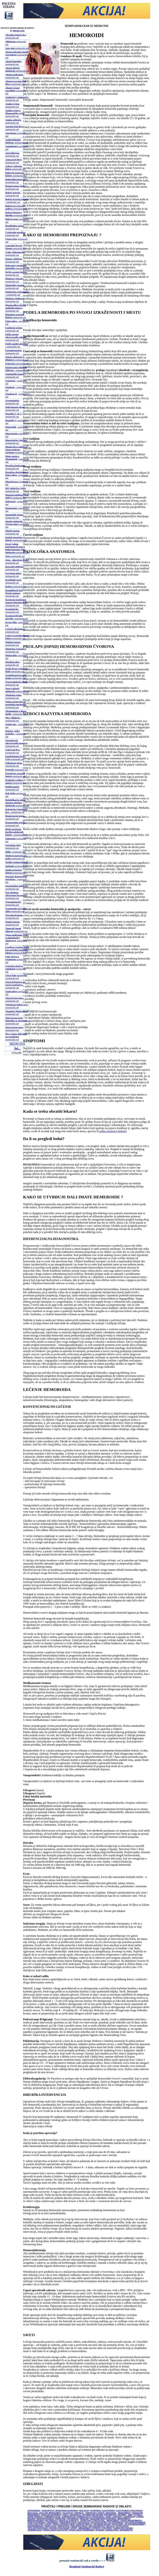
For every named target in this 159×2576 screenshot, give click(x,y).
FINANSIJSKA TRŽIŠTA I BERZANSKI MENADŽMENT (108, 2513)
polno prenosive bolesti (112, 1131)
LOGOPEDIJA (129, 2517)
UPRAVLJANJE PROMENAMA (81, 2530)
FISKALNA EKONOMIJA (51, 2515)
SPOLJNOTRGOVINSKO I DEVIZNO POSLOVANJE (48, 2528)
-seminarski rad (17, 48)
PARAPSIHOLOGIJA (68, 2522)
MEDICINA (17, 1043)
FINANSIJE (78, 2513)
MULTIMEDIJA (51, 2521)
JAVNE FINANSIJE (35, 2517)
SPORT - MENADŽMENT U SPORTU (86, 2528)
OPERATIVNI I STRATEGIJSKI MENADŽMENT (99, 2521)
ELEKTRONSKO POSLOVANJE (129, 2511)
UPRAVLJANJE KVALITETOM (55, 2530)
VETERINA (99, 2530)
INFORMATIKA (110, 2515)
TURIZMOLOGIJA (34, 2530)
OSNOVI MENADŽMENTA (131, 2521)
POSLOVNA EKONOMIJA (135, 2522)
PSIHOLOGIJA (50, 2526)
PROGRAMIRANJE (35, 2526)
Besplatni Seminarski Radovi (86, 2566)
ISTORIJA (138, 2515)
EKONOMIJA (95, 2511)
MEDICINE (19, 30)
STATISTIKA (107, 2528)
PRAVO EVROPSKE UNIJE (64, 2524)
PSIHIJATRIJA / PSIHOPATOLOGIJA (72, 2526)
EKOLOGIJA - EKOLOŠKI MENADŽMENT (44, 2513)
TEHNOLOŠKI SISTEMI (122, 2528)
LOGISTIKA (117, 2517)
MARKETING (60, 2519)
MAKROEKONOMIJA (45, 2519)
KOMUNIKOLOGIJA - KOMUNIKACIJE (60, 2517)
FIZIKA (65, 2515)
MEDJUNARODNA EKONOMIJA (103, 2519)
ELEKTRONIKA (108, 2511)
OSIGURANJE (52, 2522)
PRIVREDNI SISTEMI (102, 2524)
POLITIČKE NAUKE (99, 2522)
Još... (17, 1048)
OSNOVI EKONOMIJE (36, 2522)
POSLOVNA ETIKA (36, 2524)
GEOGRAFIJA (75, 2515)
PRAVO (48, 2524)
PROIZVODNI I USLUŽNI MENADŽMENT (128, 2524)
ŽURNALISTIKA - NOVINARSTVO (119, 2530)
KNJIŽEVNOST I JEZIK (101, 2517)
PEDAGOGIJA (83, 2522)
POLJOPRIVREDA (115, 2522)
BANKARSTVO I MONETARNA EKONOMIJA (60, 2511)
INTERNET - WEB (125, 2515)
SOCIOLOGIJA (122, 2526)
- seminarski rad (16, 36)
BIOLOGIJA (84, 2511)
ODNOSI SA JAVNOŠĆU (68, 2521)
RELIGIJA (110, 2526)
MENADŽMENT (123, 2519)
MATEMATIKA (73, 2519)
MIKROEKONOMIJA (35, 2521)
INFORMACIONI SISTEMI (93, 2515)
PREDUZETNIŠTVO (84, 2524)
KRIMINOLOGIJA (84, 2517)
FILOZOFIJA (68, 2513)
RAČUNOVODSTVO (97, 2526)
